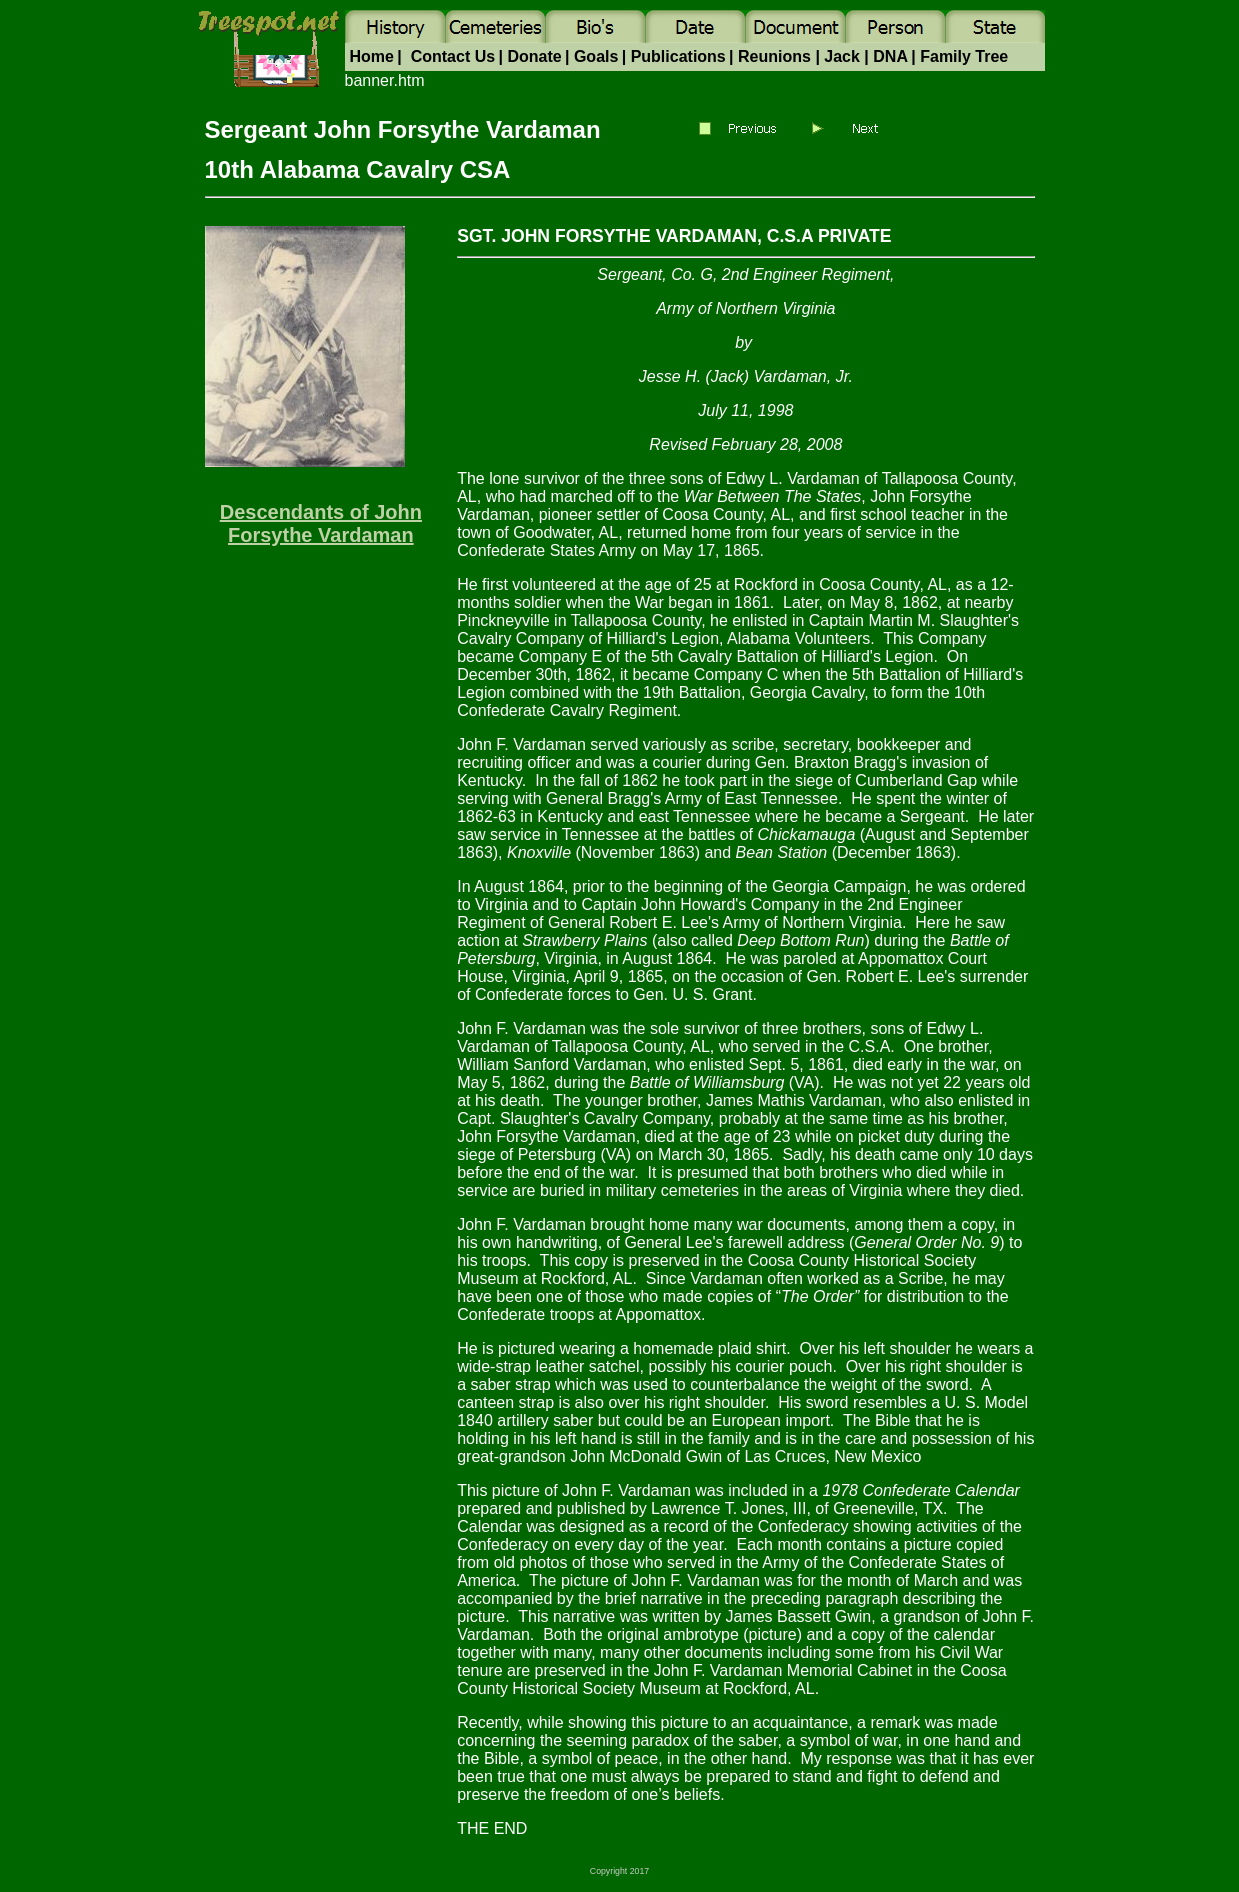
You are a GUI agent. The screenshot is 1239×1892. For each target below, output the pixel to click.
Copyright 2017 (619, 1871)
